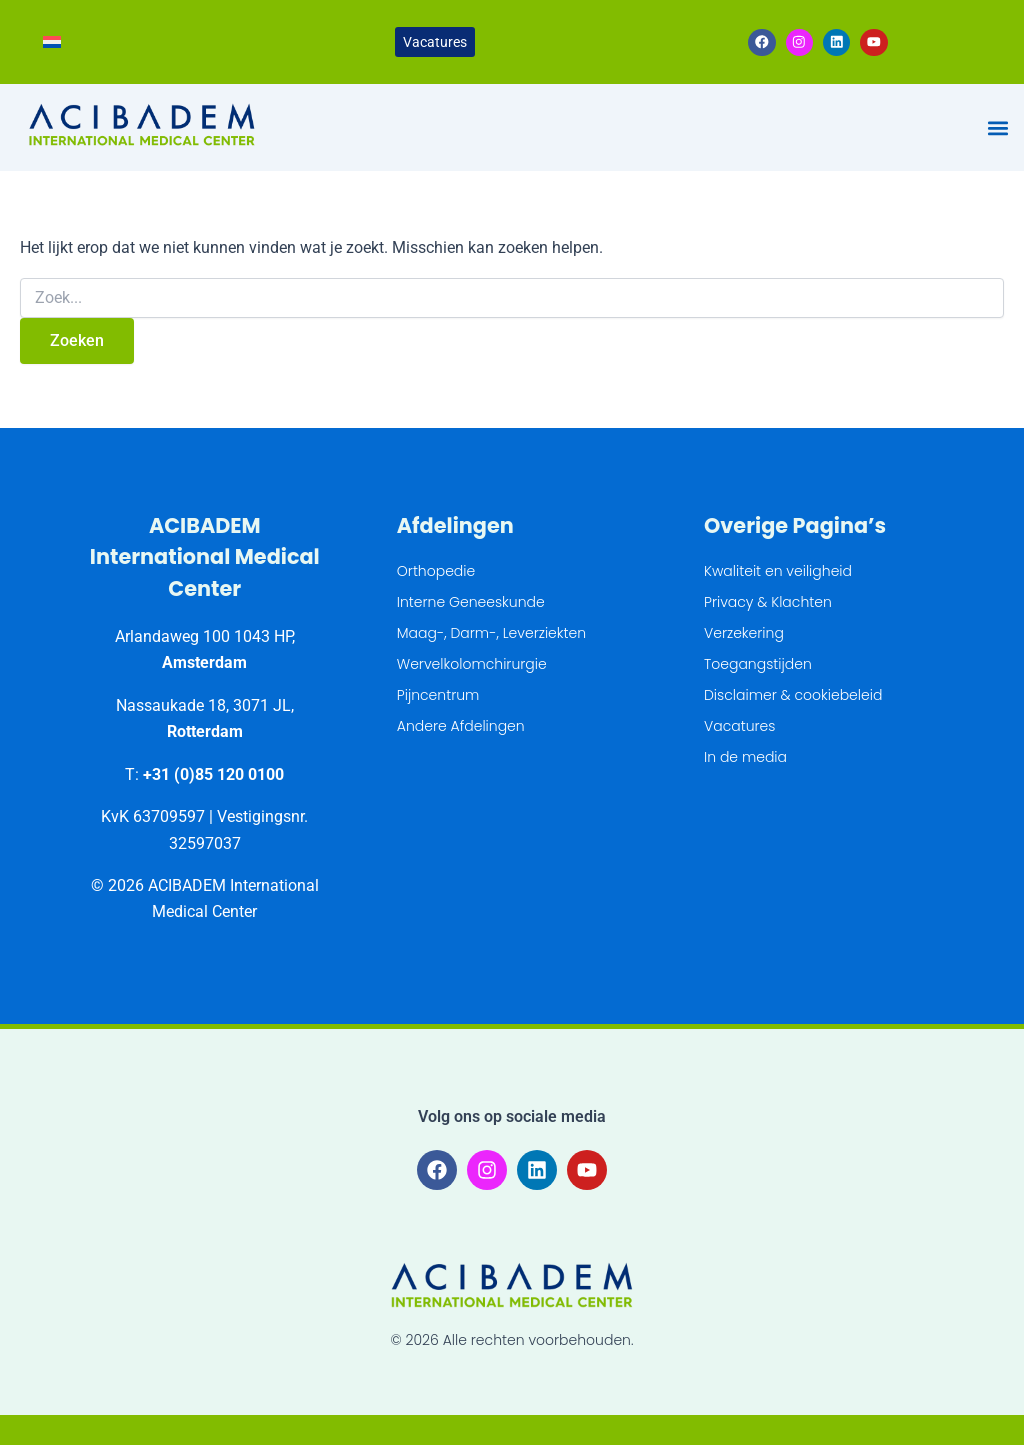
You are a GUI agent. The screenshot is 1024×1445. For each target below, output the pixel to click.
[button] (997, 128)
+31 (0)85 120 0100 (213, 774)
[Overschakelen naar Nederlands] (52, 42)
